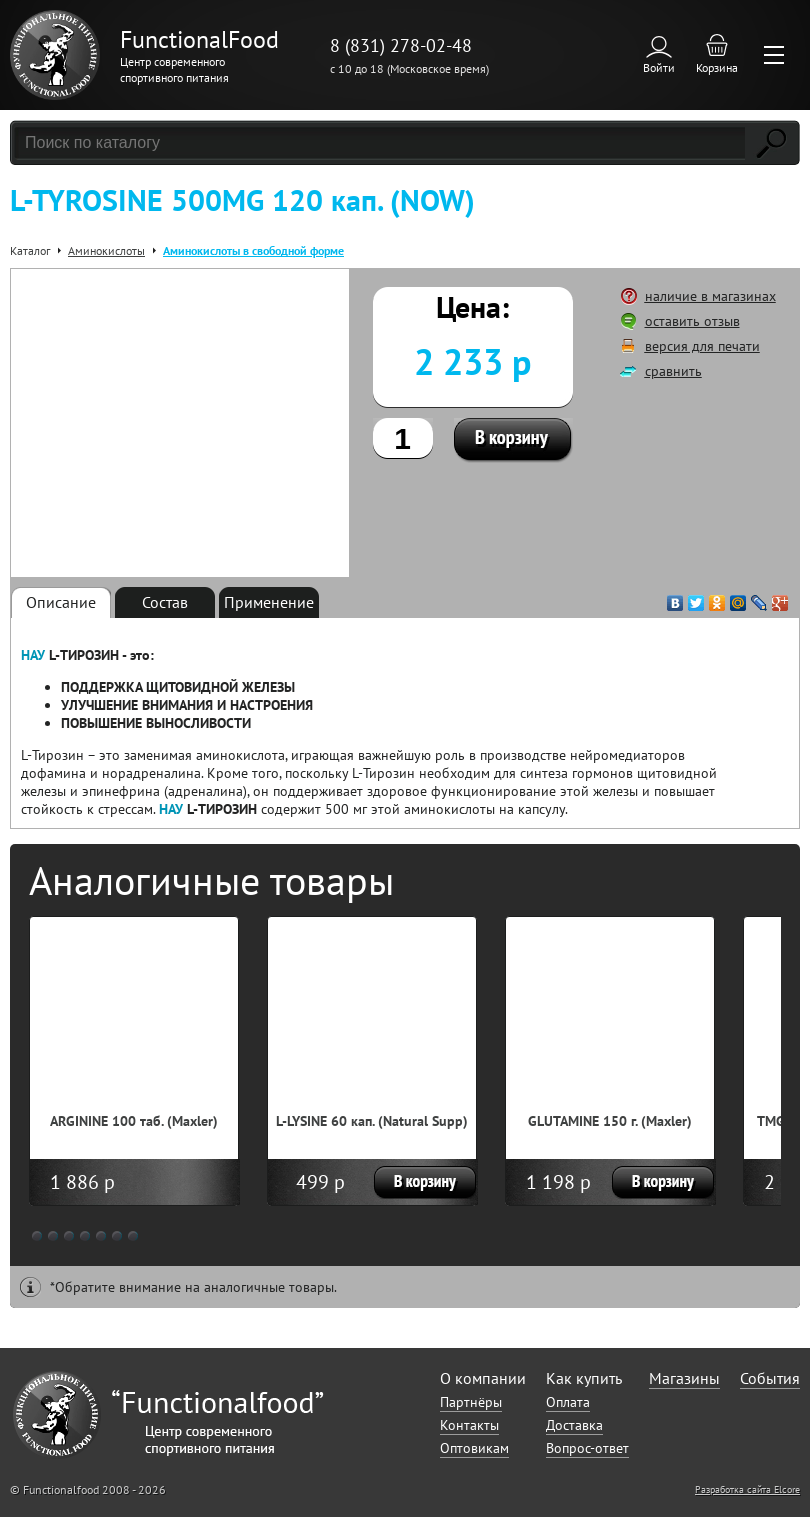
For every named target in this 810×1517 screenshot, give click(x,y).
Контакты (469, 1425)
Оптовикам (474, 1448)
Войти (659, 67)
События (770, 1378)
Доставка (574, 1425)
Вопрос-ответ (587, 1448)
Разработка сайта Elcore (747, 1489)
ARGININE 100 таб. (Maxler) (134, 1121)
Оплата (568, 1402)
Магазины (684, 1378)
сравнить (673, 371)
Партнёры (471, 1402)
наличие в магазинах (710, 296)
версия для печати (702, 346)
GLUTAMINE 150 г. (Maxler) (610, 1121)
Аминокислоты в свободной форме (253, 250)
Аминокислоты (106, 250)
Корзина (717, 67)
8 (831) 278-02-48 (401, 45)
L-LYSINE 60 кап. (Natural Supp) (372, 1121)
